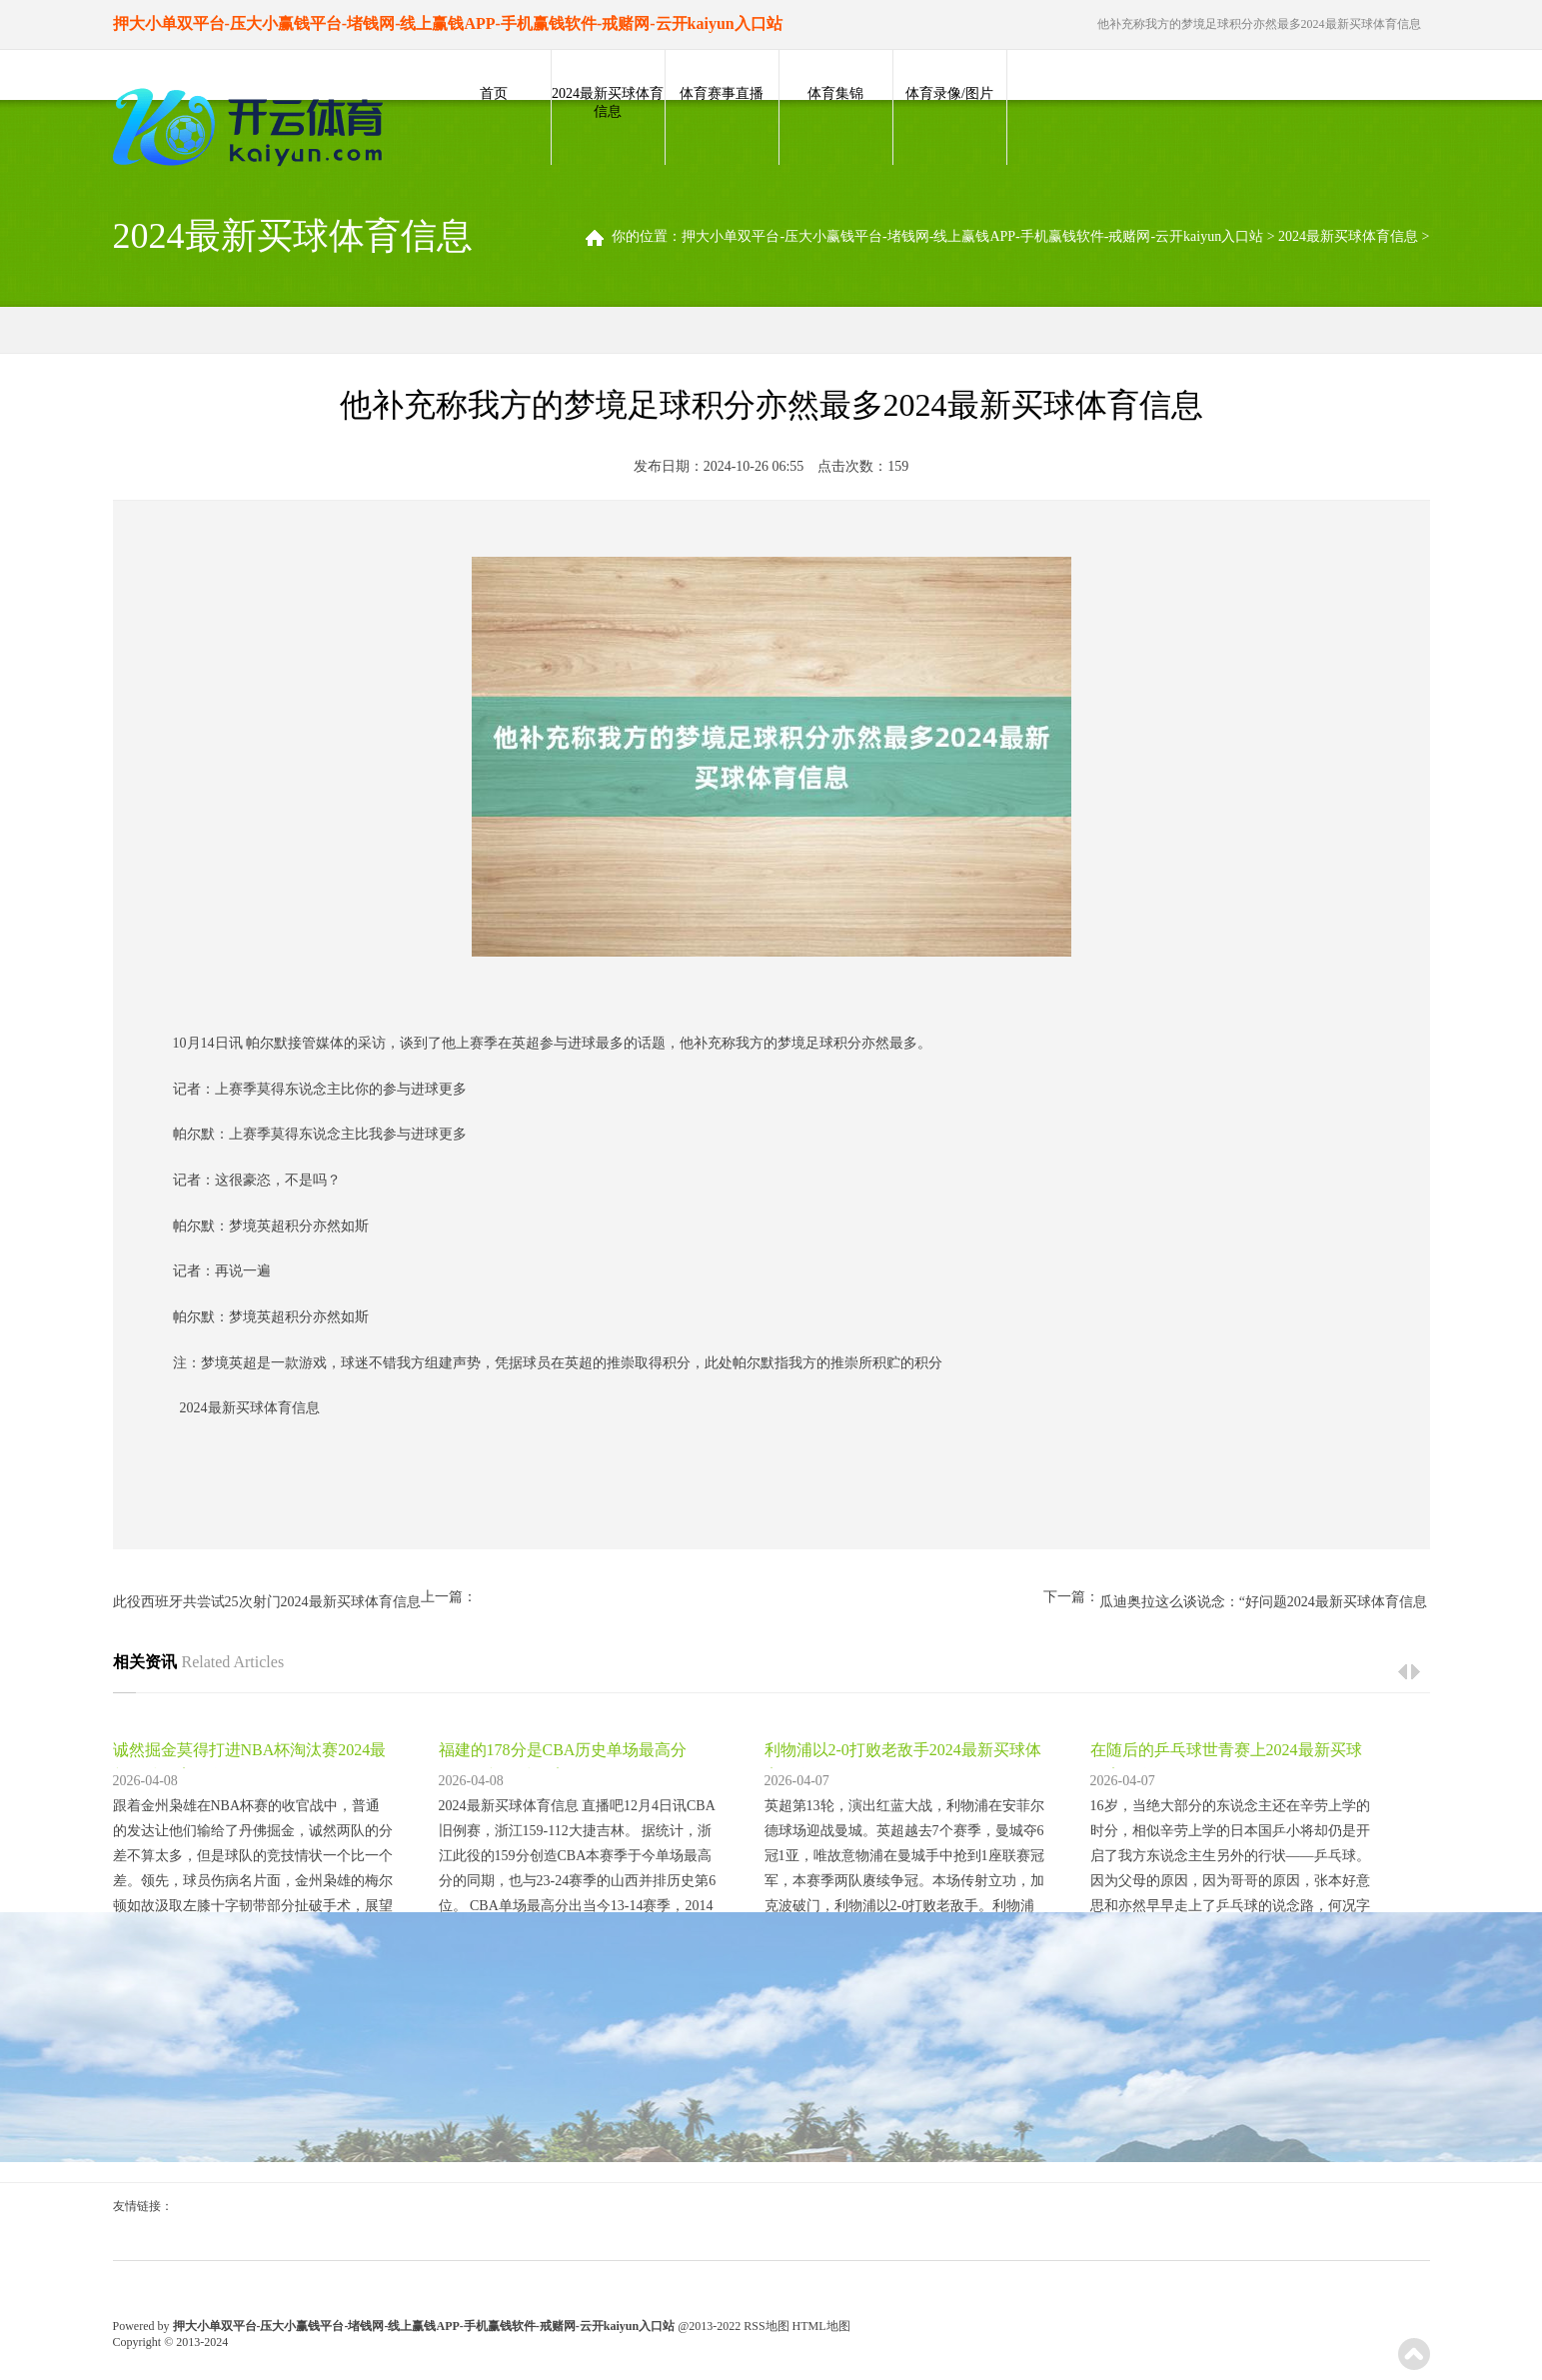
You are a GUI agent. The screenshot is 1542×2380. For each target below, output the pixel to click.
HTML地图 (821, 2326)
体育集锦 (835, 93)
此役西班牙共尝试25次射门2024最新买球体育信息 (267, 1601)
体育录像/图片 (949, 93)
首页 (494, 93)
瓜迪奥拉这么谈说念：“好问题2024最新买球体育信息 (1263, 1601)
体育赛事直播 (722, 93)
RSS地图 (766, 2326)
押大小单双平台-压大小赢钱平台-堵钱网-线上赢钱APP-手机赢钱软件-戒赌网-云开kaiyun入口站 (972, 236)
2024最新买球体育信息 (608, 102)
